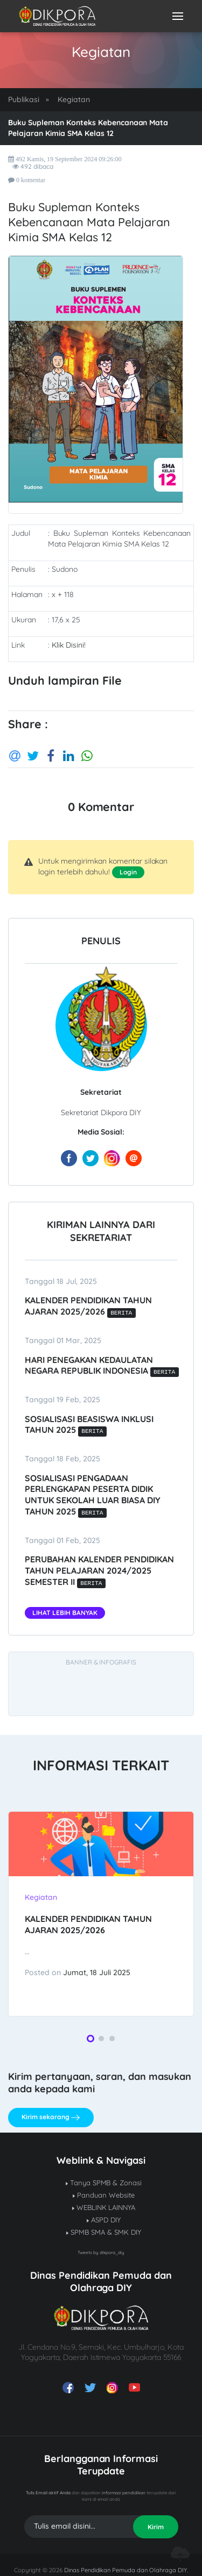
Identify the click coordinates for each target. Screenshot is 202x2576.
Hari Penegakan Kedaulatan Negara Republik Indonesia (101, 1365)
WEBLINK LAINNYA (104, 2207)
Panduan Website (104, 2195)
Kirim (156, 2527)
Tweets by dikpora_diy (101, 2252)
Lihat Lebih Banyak (64, 1613)
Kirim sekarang (51, 2117)
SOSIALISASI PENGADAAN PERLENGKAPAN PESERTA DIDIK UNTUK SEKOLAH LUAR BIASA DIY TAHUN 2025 (93, 1495)
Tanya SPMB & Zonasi (104, 2182)
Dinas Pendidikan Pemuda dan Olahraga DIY (125, 2570)
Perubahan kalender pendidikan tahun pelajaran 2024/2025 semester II (99, 1570)
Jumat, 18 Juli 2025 (96, 1972)
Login (128, 872)
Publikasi (23, 99)
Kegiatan (74, 99)
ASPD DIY (104, 2219)
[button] (90, 2038)
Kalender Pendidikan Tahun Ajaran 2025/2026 (88, 1306)
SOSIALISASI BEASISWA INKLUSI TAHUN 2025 (89, 1424)
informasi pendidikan (123, 2492)
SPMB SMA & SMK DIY (103, 2232)
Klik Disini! (69, 645)
